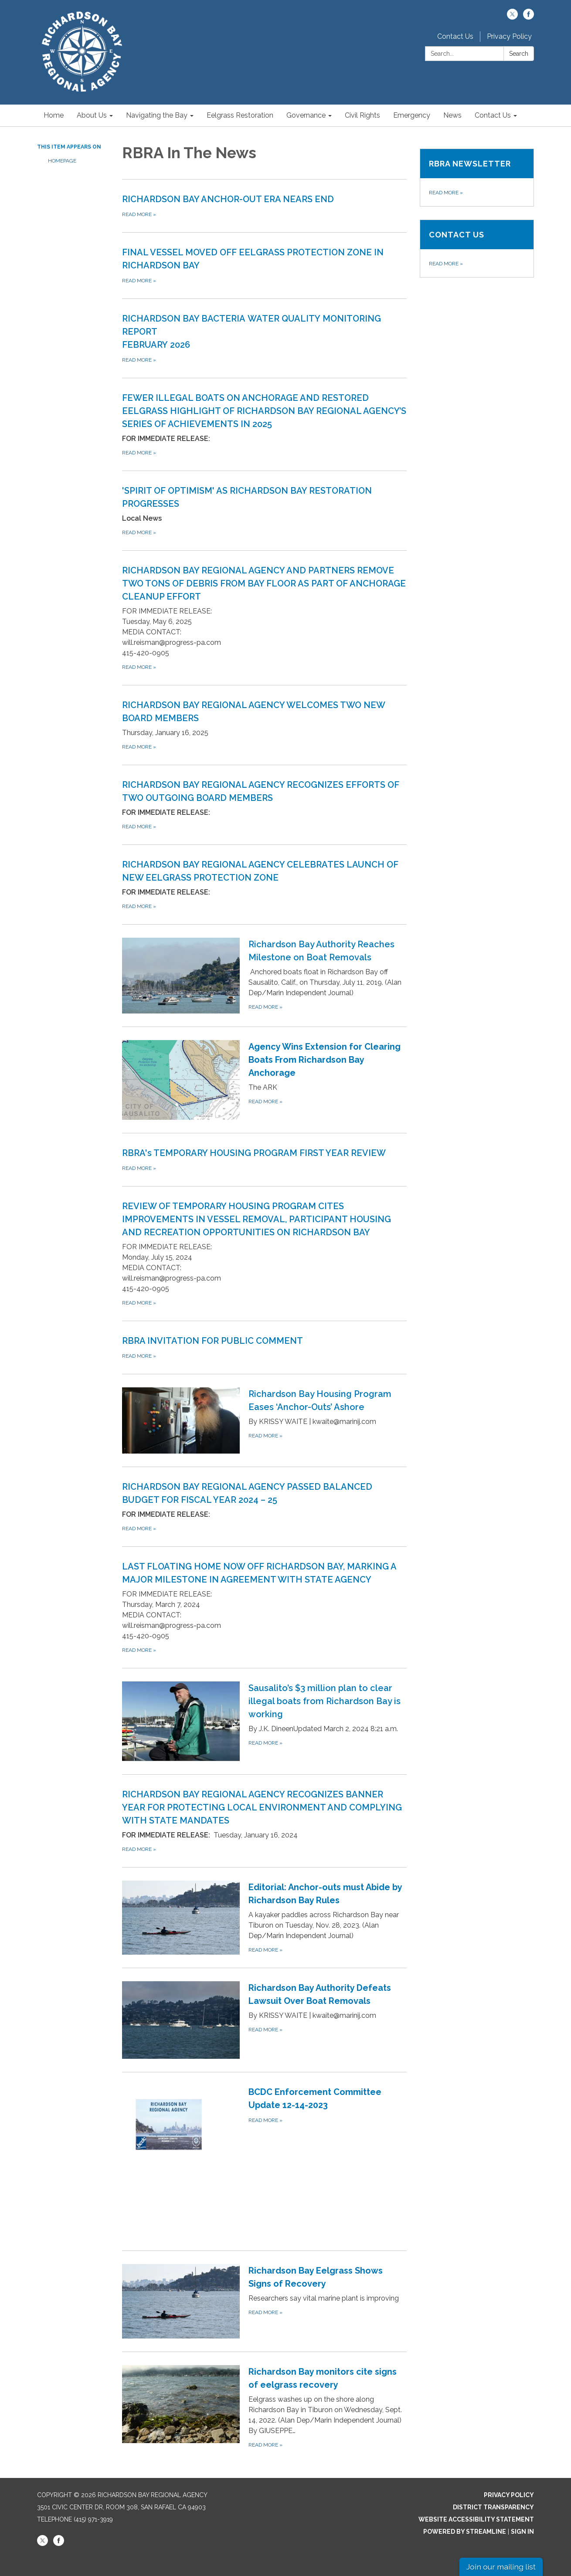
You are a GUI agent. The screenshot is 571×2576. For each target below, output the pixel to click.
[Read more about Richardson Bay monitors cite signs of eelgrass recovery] (264, 2407)
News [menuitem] (452, 115)
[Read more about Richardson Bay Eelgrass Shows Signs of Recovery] (264, 2301)
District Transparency (493, 2507)
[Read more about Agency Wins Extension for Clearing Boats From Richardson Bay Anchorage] (264, 1080)
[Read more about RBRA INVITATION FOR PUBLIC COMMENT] (264, 1347)
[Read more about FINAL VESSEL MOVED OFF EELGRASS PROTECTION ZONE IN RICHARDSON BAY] (264, 265)
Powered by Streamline (464, 2531)
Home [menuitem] (54, 115)
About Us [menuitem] (92, 115)
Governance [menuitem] (306, 115)
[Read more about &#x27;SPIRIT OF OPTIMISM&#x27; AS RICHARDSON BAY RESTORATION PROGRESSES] (264, 510)
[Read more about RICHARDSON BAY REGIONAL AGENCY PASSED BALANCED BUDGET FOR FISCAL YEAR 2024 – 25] (264, 1506)
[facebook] (528, 17)
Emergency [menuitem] (411, 115)
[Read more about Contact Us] (477, 249)
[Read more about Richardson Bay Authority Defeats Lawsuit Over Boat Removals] (264, 2020)
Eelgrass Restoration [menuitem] (240, 115)
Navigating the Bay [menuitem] (156, 115)
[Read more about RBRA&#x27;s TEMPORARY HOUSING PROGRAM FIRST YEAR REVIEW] (264, 1159)
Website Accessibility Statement (476, 2519)
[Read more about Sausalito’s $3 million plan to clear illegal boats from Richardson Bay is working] (264, 1721)
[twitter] (512, 17)
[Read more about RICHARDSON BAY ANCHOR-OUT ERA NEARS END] (264, 205)
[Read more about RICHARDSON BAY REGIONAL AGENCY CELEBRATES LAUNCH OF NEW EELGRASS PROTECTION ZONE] (264, 884)
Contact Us (455, 36)
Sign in (522, 2531)
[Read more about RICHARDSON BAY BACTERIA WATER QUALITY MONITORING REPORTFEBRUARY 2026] (264, 338)
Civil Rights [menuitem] (362, 115)
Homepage (62, 161)
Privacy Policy (509, 36)
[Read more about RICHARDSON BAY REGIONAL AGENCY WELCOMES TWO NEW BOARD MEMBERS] (264, 725)
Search (518, 53)
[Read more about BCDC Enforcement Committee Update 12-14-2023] (264, 2161)
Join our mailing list (501, 2566)
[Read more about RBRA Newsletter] (477, 178)
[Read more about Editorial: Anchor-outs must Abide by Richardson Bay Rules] (264, 1917)
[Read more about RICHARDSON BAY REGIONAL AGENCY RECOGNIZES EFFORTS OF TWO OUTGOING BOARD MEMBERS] (264, 804)
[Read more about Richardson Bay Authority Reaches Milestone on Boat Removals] (264, 975)
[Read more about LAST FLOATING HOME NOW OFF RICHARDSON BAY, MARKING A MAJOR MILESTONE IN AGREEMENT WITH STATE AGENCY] (264, 1607)
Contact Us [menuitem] (493, 115)
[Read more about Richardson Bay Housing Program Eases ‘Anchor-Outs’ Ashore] (264, 1420)
